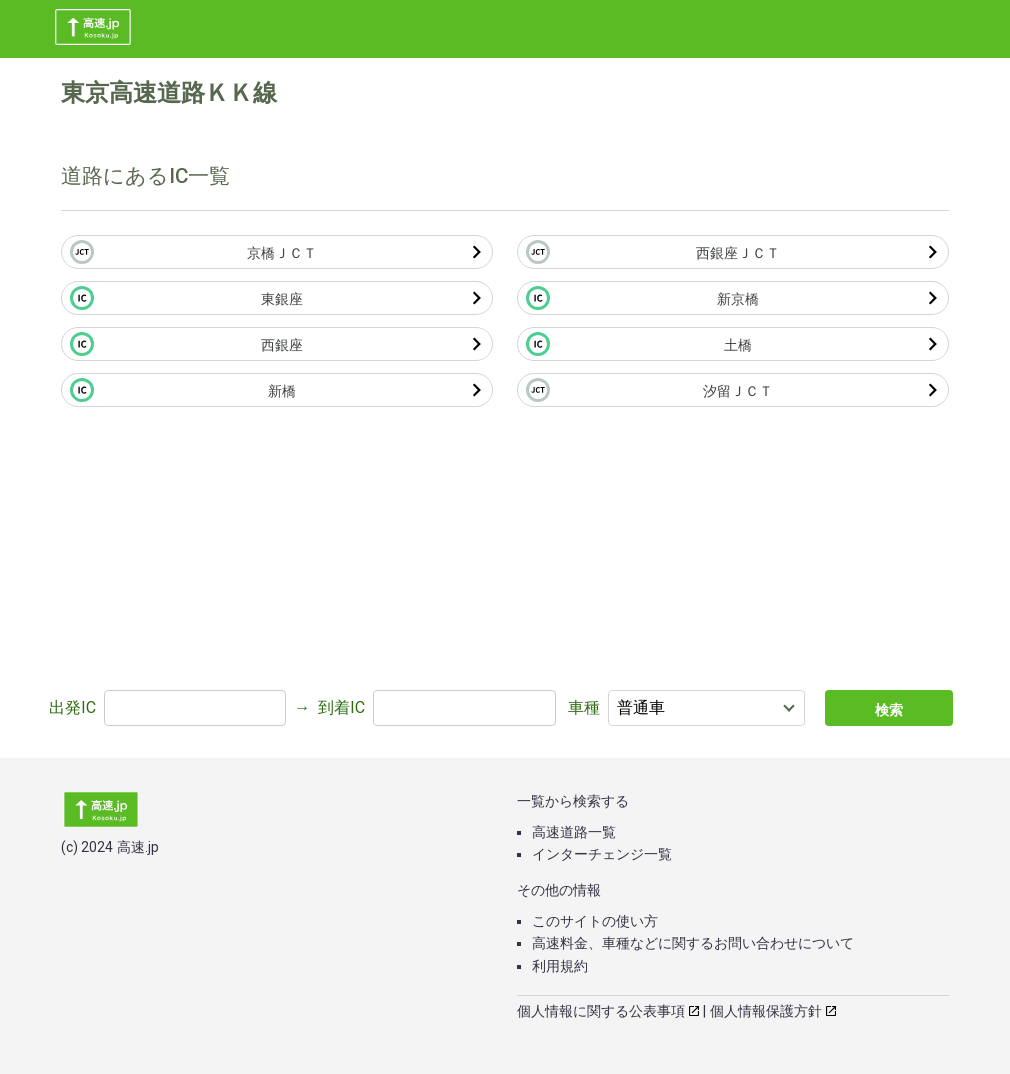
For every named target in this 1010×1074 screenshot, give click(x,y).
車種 (584, 707)
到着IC (341, 707)
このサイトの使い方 (595, 921)
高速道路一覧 (574, 832)
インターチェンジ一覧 (602, 854)
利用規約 (560, 966)
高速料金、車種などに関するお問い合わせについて (693, 943)
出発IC (72, 707)
